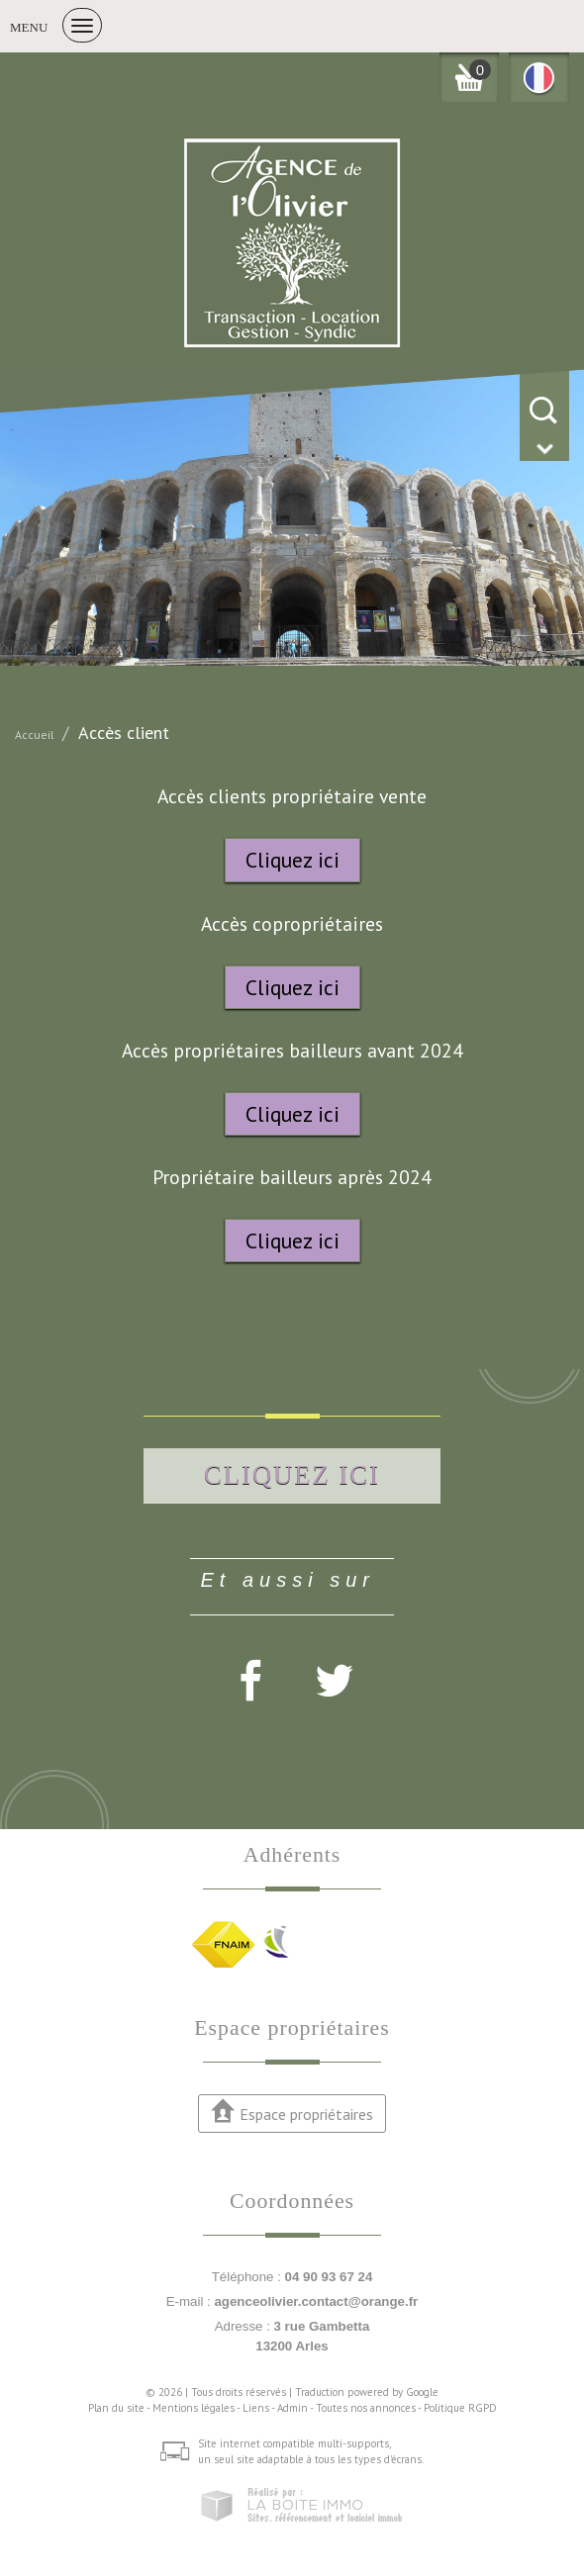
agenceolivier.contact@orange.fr (316, 2301)
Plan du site (116, 2408)
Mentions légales (193, 2408)
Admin (292, 2408)
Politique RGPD (460, 2408)
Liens (256, 2408)
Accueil (34, 734)
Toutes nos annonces (366, 2408)
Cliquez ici (292, 860)
